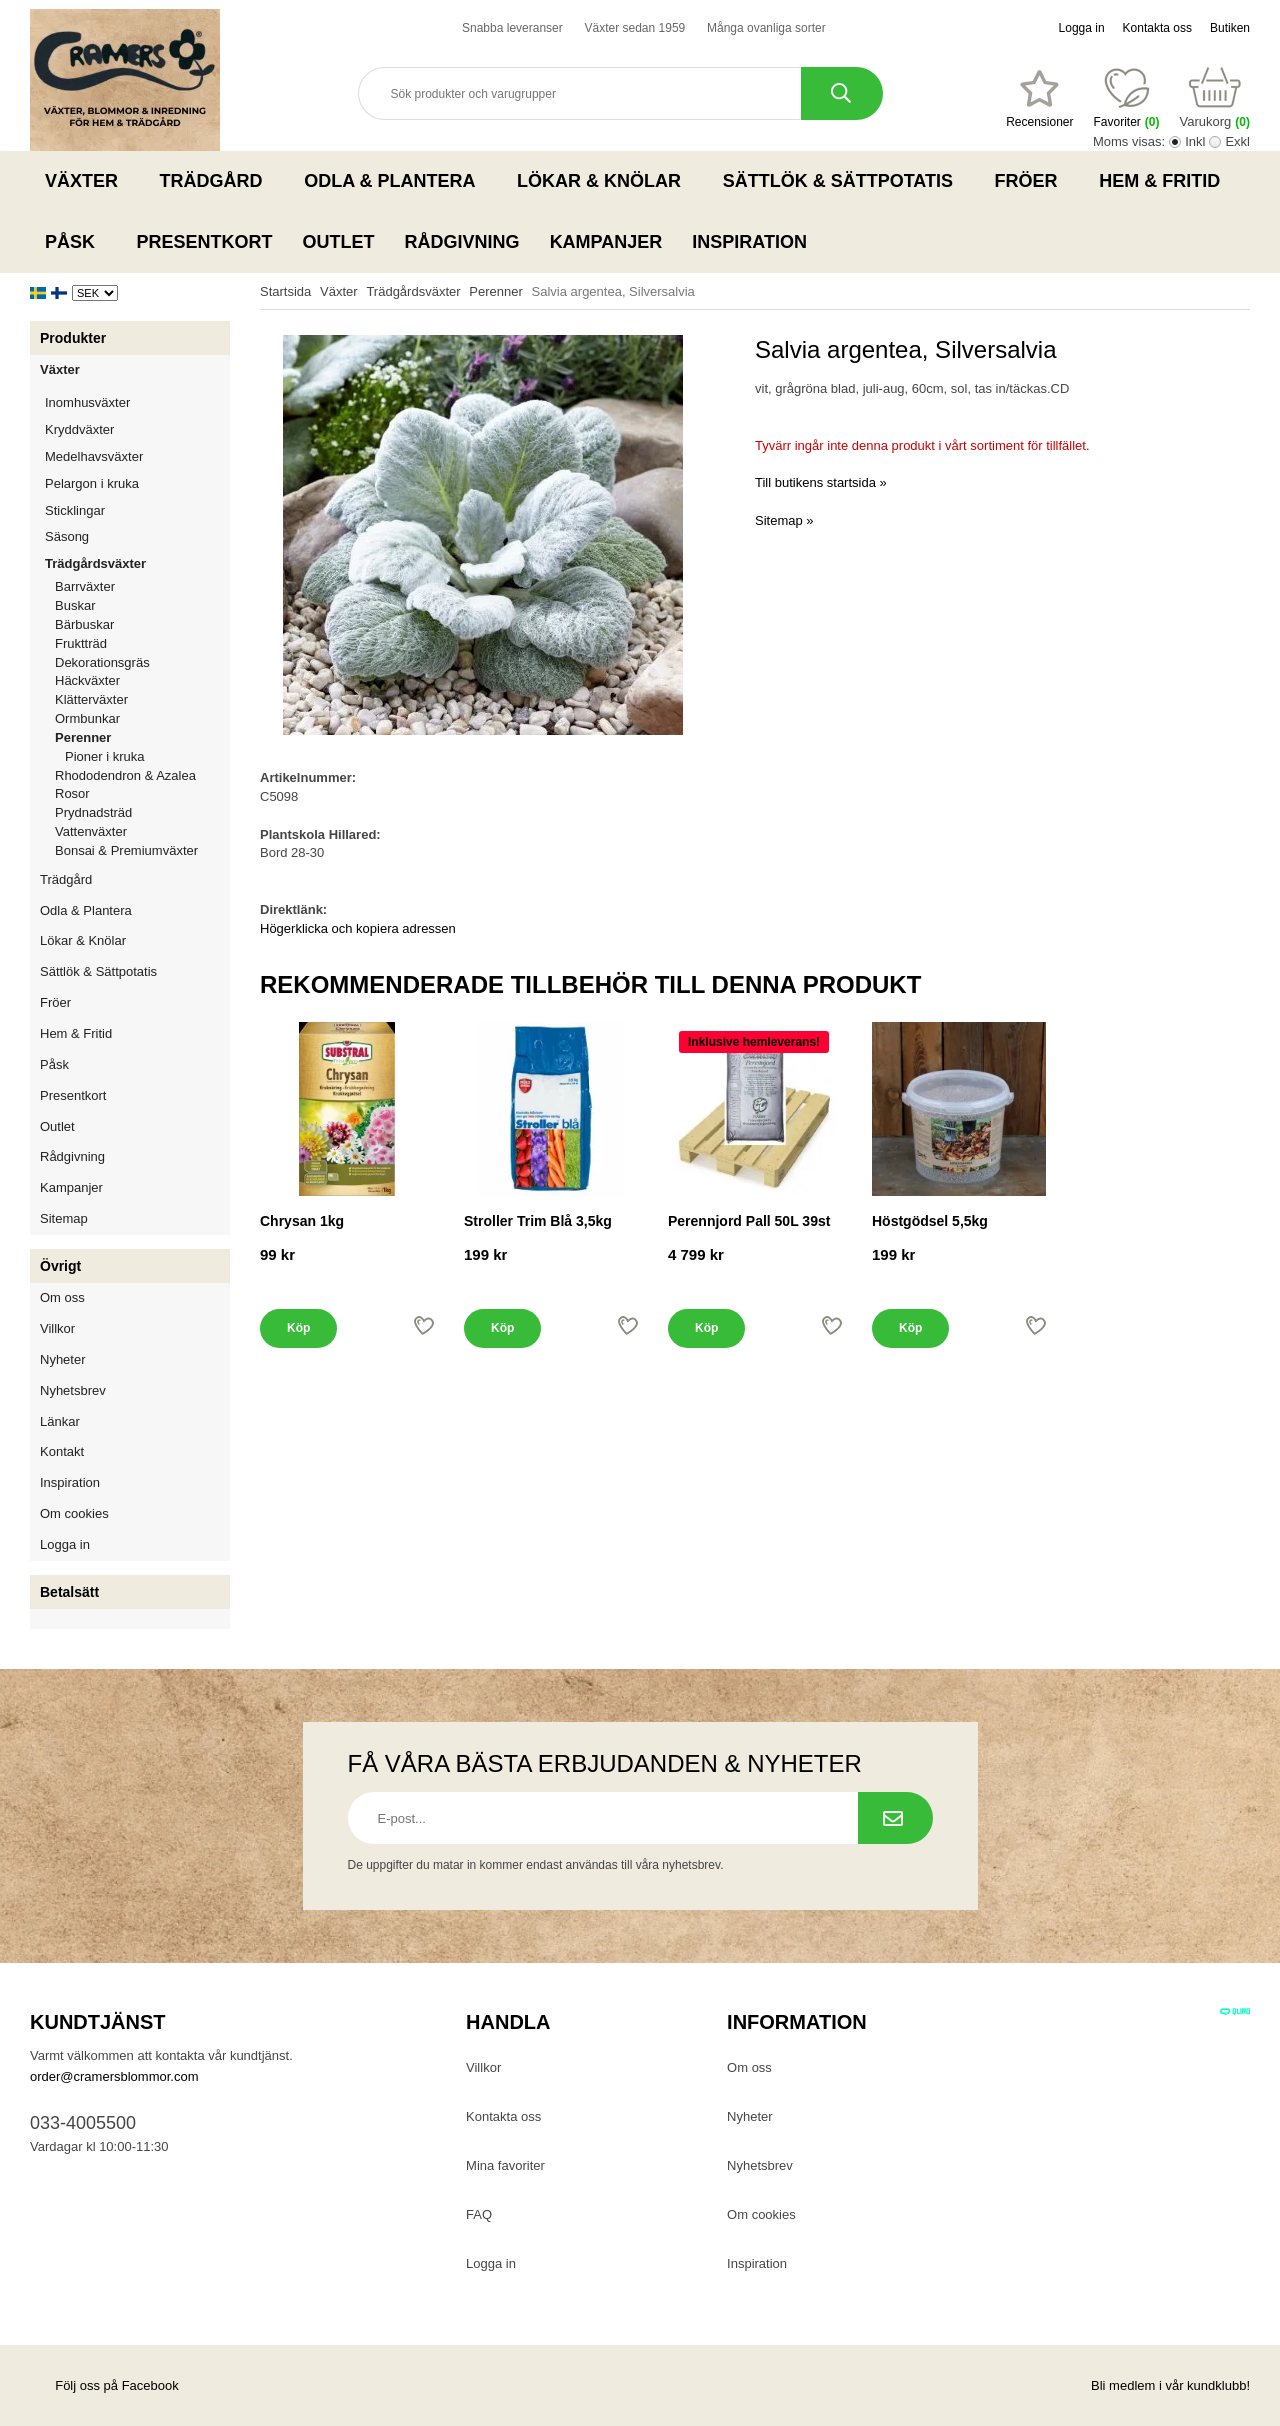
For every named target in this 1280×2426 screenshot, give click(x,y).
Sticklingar (137, 510)
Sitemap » (784, 520)
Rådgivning (462, 242)
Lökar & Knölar (605, 181)
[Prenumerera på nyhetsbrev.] (895, 1818)
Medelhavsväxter (137, 456)
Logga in (1082, 28)
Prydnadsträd (93, 812)
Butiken (1230, 28)
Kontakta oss (1157, 28)
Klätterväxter (142, 699)
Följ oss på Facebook (104, 2385)
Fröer (1032, 181)
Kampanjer (606, 242)
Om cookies (74, 1513)
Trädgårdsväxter (137, 563)
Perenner (142, 737)
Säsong (137, 536)
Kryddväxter (79, 429)
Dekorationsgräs (102, 662)
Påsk (76, 242)
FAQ (479, 2214)
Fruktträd (142, 643)
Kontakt (62, 1451)
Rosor (142, 793)
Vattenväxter (142, 831)
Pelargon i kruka (92, 483)
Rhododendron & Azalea (125, 775)
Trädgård (217, 181)
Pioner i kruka (104, 756)
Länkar (60, 1421)
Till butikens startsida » (821, 482)
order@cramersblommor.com (114, 2076)
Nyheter (63, 1359)
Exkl (1237, 141)
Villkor (57, 1328)
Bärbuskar (142, 624)
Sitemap (64, 1218)
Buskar (75, 605)
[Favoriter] (1039, 99)
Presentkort (205, 242)
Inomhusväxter (137, 402)
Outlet (339, 242)
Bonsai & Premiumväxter (126, 850)
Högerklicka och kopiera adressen (358, 928)
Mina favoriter (505, 2165)
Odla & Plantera (395, 181)
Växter (87, 181)
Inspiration (749, 242)
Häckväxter (142, 680)
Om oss (62, 1297)
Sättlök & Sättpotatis (844, 181)
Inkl (1195, 141)
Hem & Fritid (1165, 181)
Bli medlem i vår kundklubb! (1170, 2385)
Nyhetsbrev (73, 1390)
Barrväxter (85, 586)
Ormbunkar (87, 718)
